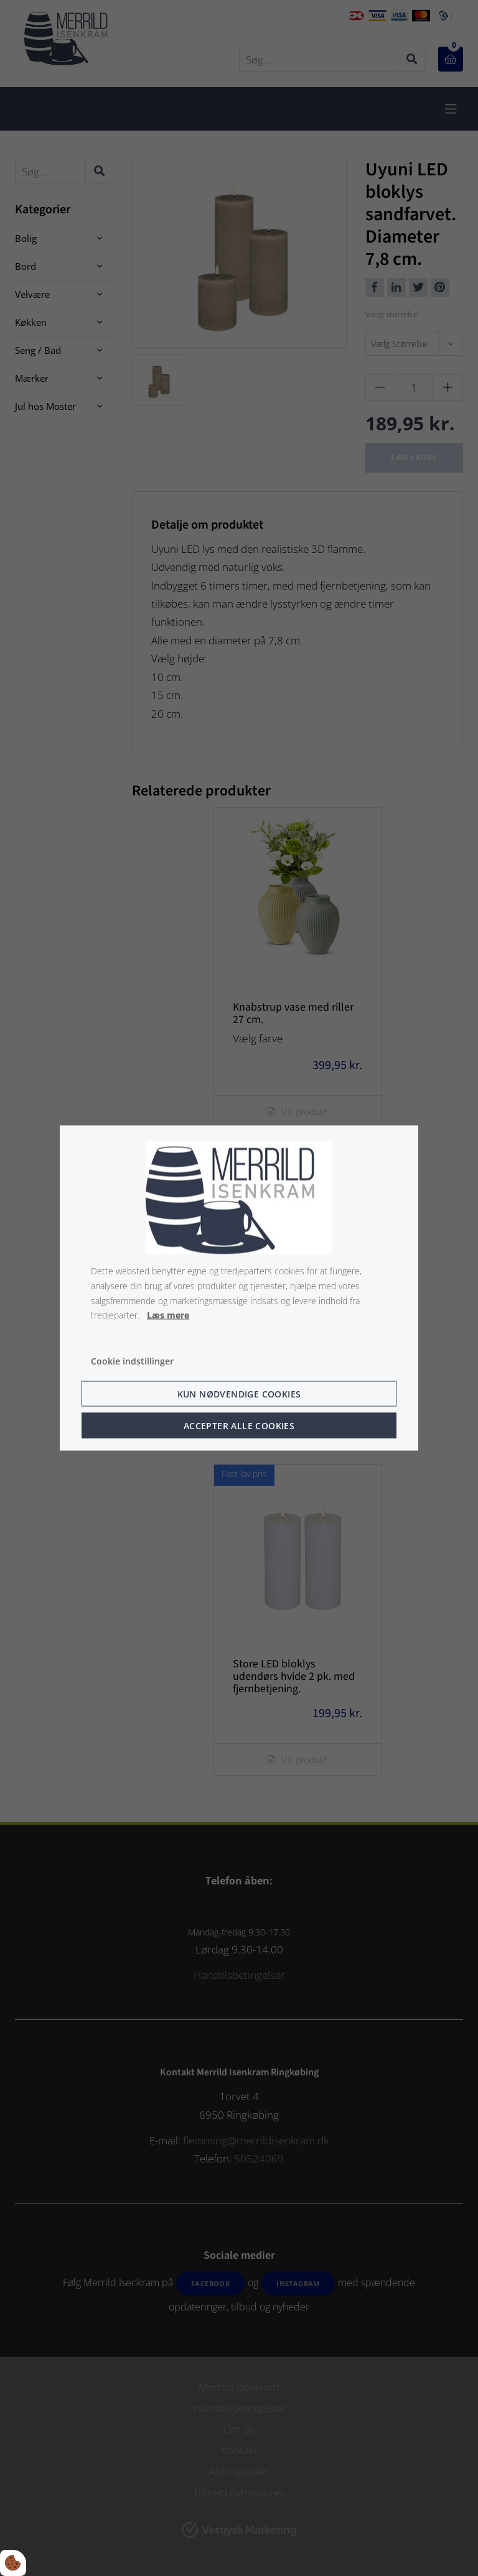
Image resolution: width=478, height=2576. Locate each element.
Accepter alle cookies (239, 1425)
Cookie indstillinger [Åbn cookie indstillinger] (132, 1361)
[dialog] (239, 1288)
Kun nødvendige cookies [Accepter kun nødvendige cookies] (239, 1393)
